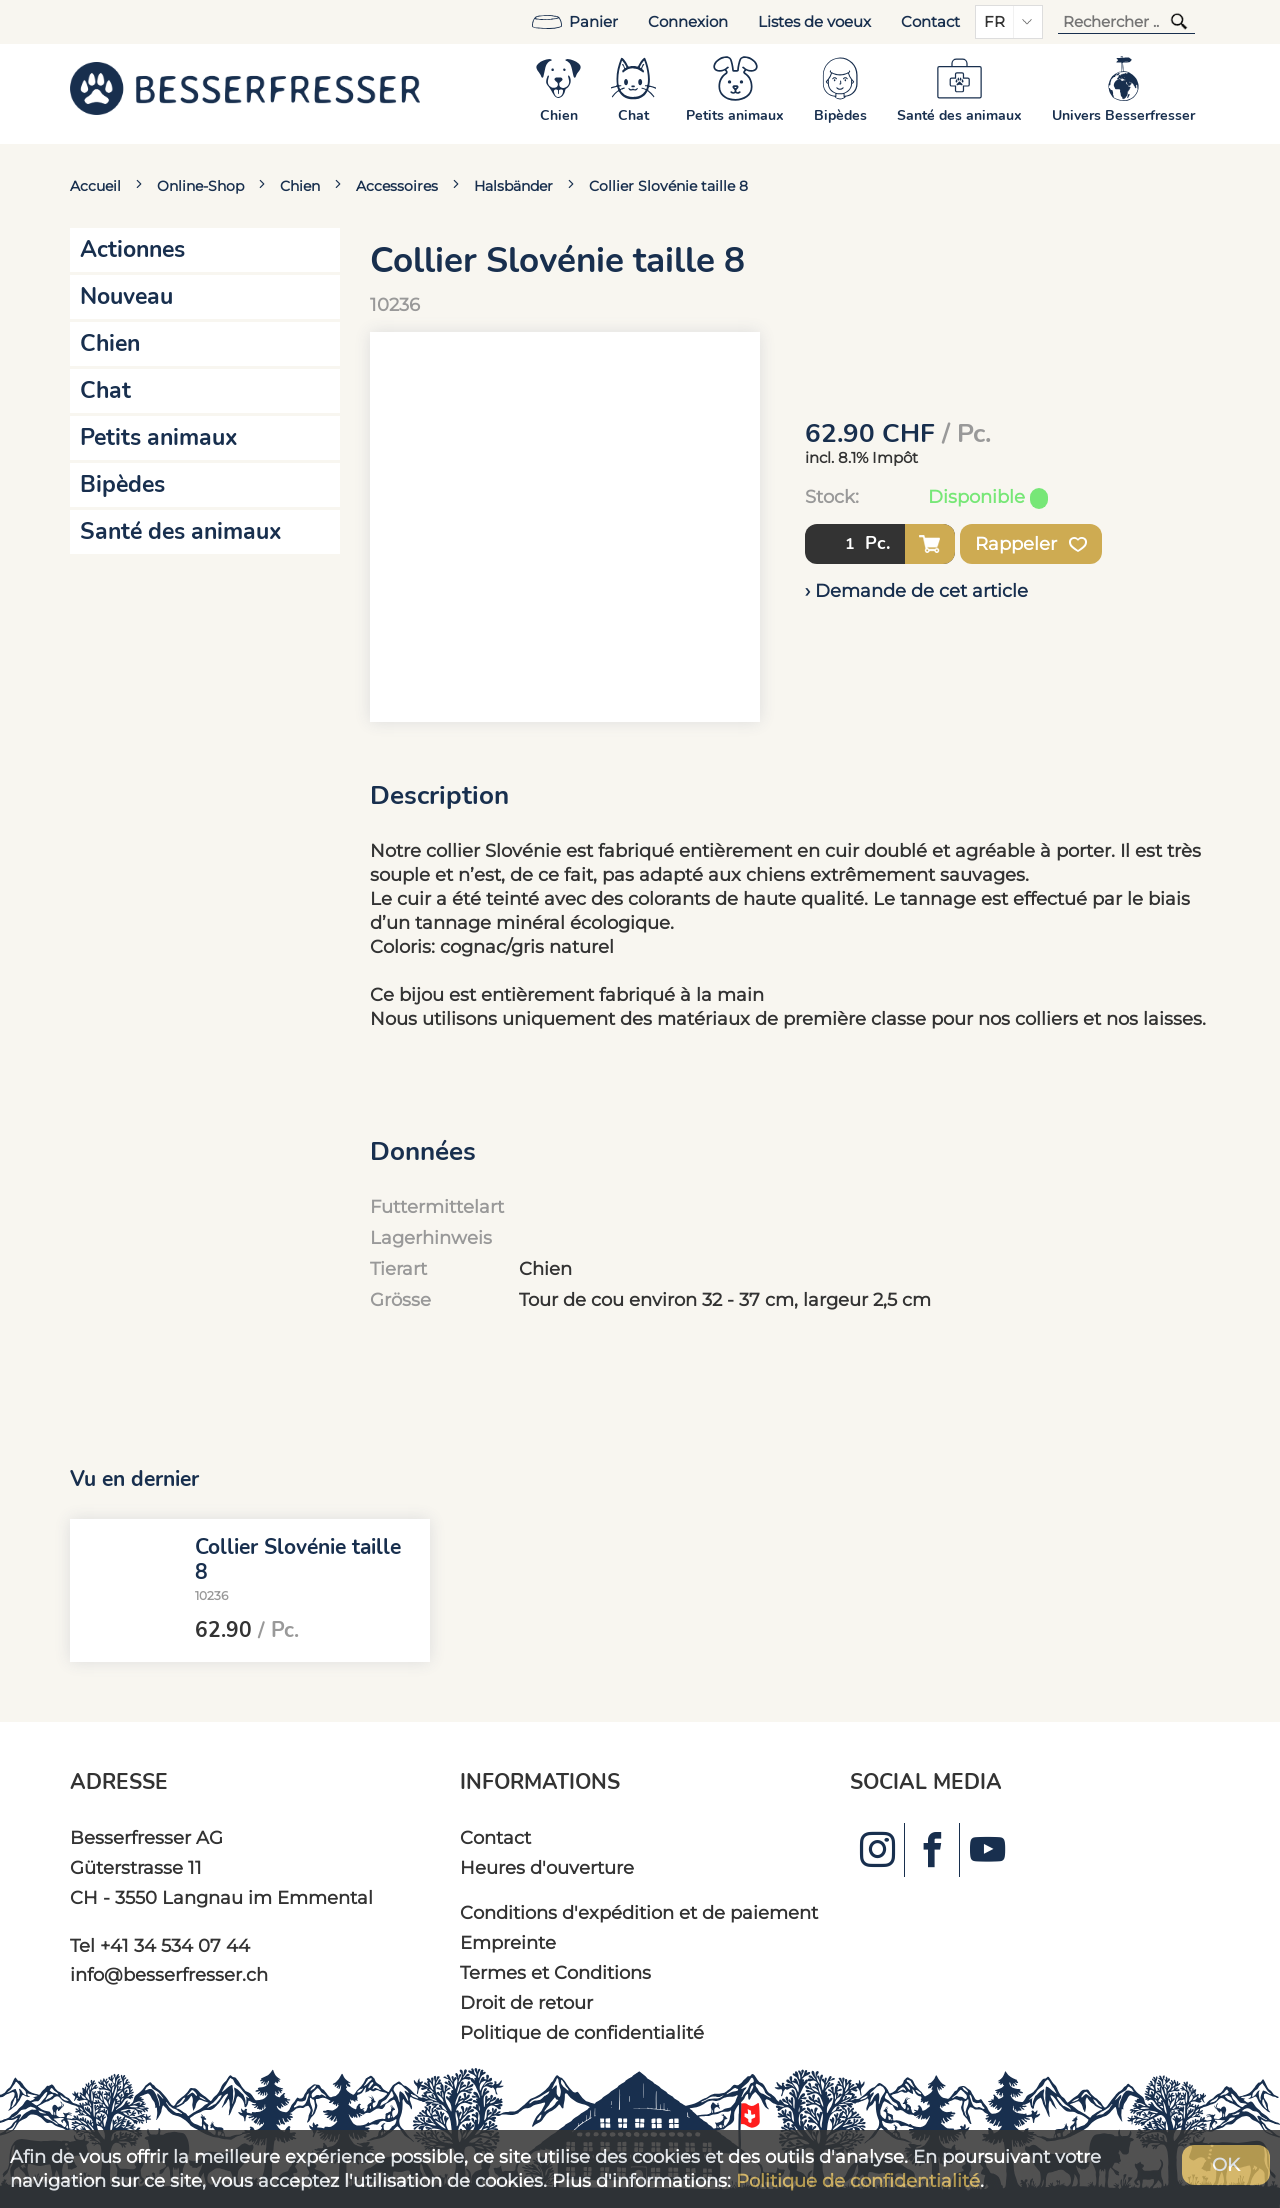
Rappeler (1031, 544)
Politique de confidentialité (582, 2032)
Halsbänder (513, 186)
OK (1226, 2164)
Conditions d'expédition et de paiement (639, 1912)
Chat (105, 390)
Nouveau (126, 296)
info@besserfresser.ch (169, 1974)
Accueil (95, 186)
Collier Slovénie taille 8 (668, 186)
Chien (300, 186)
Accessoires (397, 186)
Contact (930, 22)
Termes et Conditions (555, 1972)
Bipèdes (122, 484)
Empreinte (508, 1942)
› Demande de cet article (916, 590)
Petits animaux (159, 437)
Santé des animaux (181, 531)
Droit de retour (526, 2002)
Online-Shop (200, 186)
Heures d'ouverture (547, 1867)
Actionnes (132, 249)
